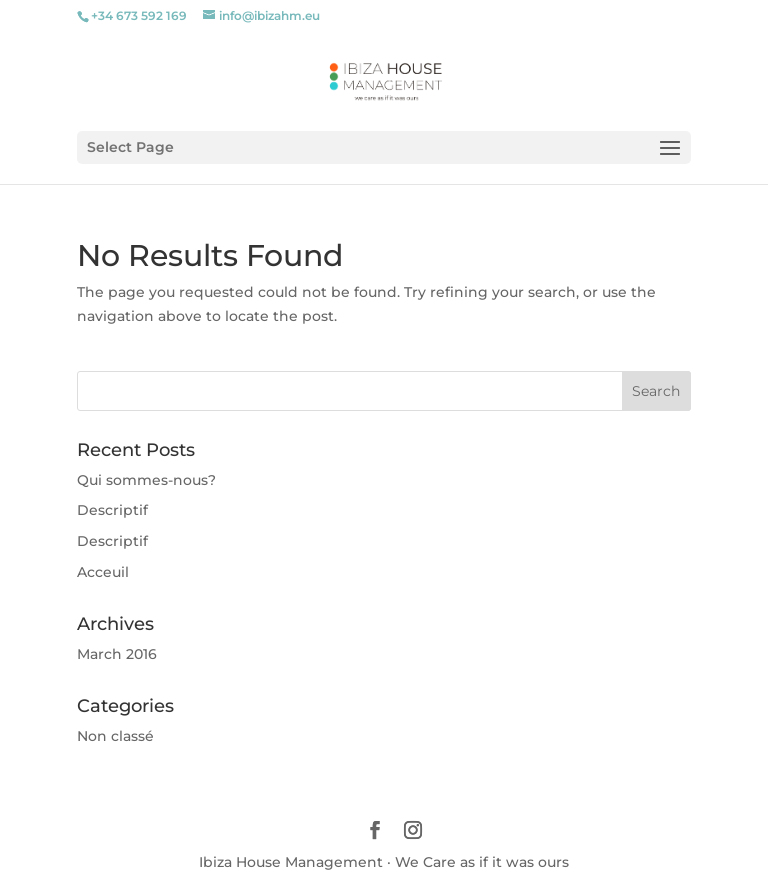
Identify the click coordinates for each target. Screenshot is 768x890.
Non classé (115, 736)
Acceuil (103, 572)
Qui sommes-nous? (146, 480)
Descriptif (112, 510)
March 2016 (117, 654)
